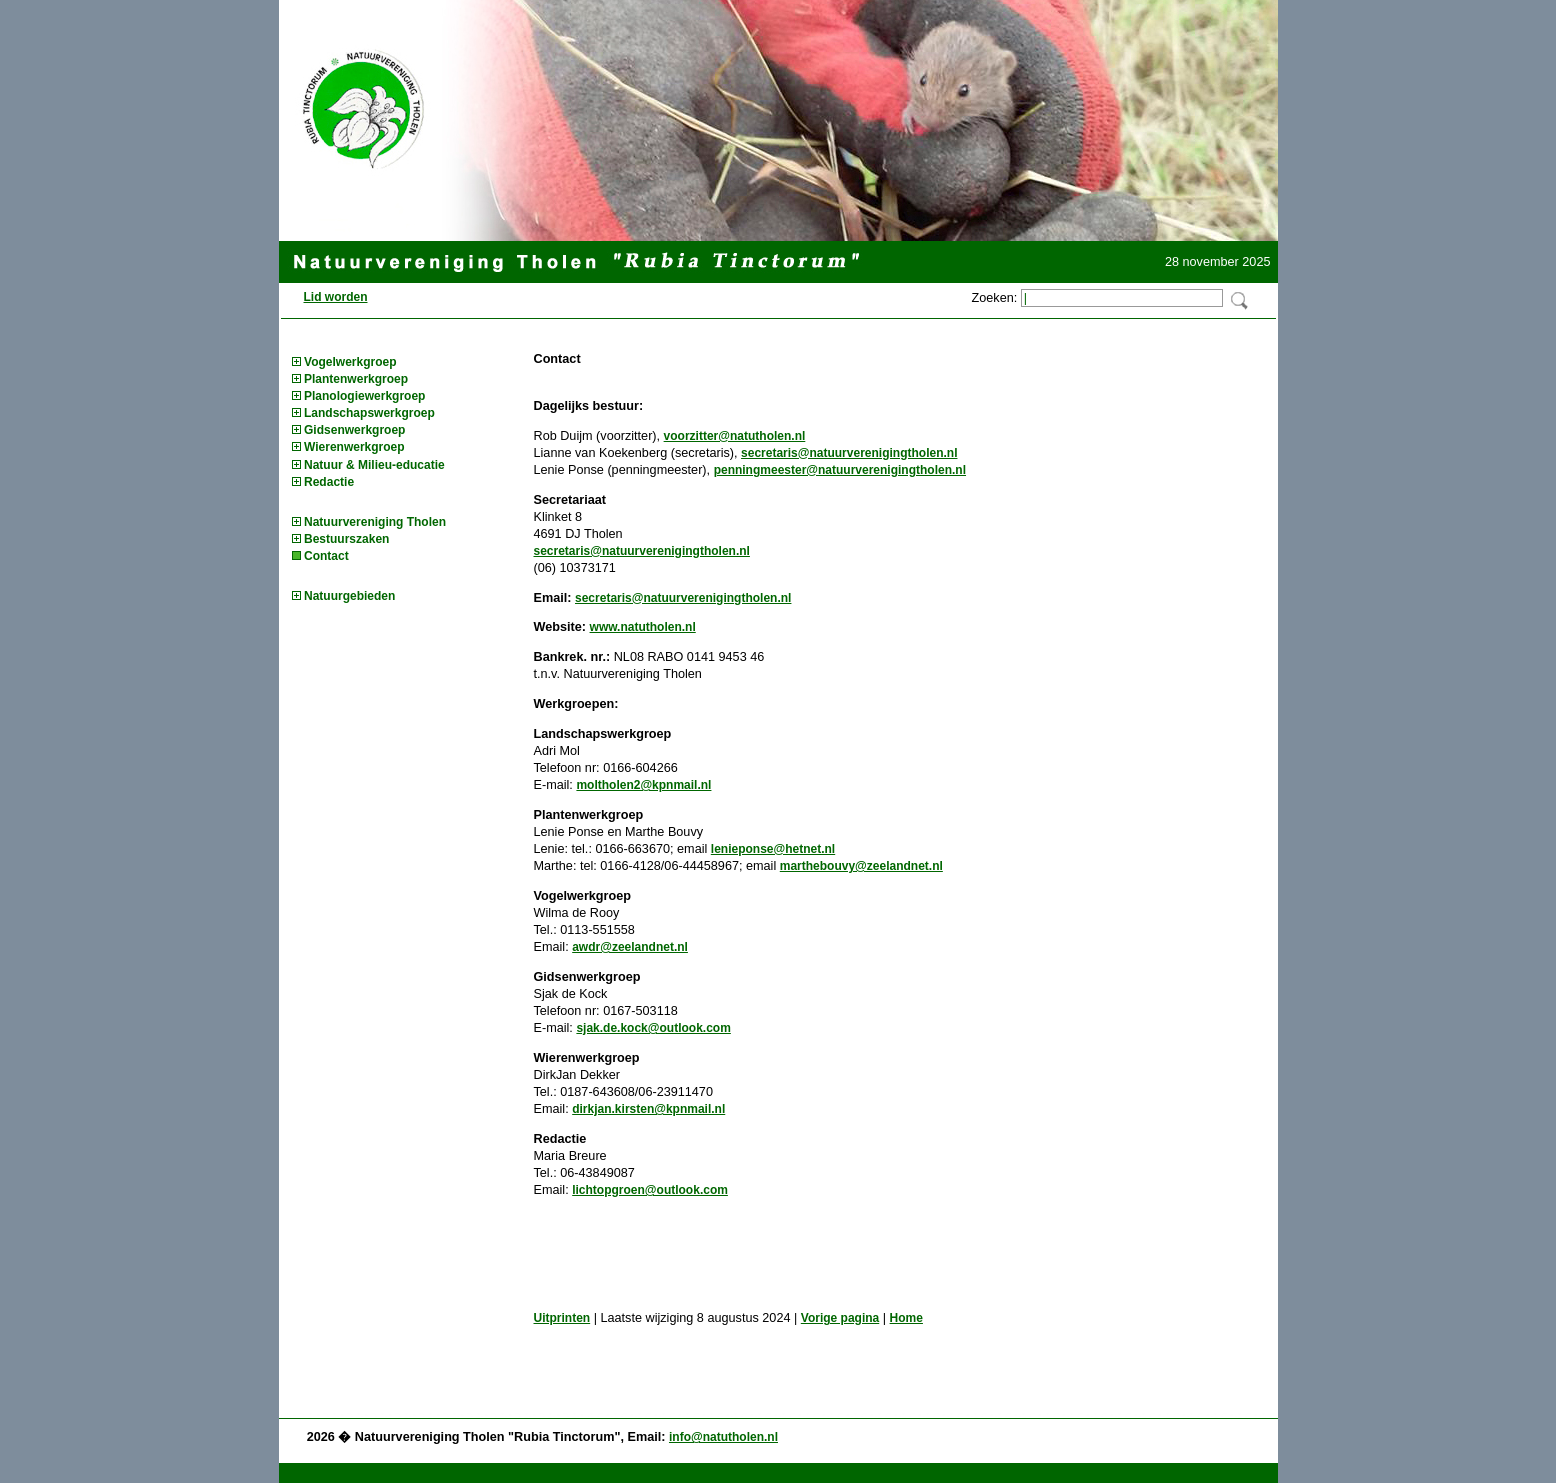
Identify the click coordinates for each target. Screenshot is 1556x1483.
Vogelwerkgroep (350, 362)
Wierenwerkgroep (354, 447)
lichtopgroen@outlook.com (650, 1190)
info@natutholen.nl (723, 1437)
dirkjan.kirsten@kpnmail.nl (648, 1109)
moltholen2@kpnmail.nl (643, 785)
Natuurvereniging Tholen (375, 522)
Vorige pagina (840, 1318)
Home (906, 1318)
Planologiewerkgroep (364, 396)
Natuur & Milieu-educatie (374, 465)
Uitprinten (562, 1318)
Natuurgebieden (349, 596)
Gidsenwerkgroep (354, 430)
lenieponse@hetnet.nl (773, 849)
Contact (326, 556)
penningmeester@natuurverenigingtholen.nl (840, 470)
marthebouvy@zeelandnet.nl (861, 866)
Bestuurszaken (346, 539)
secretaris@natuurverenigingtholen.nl (849, 453)
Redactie (329, 482)
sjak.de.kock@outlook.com (653, 1028)
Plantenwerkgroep (356, 379)
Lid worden (336, 297)
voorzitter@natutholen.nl (735, 436)
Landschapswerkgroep (369, 413)
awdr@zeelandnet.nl (630, 947)
